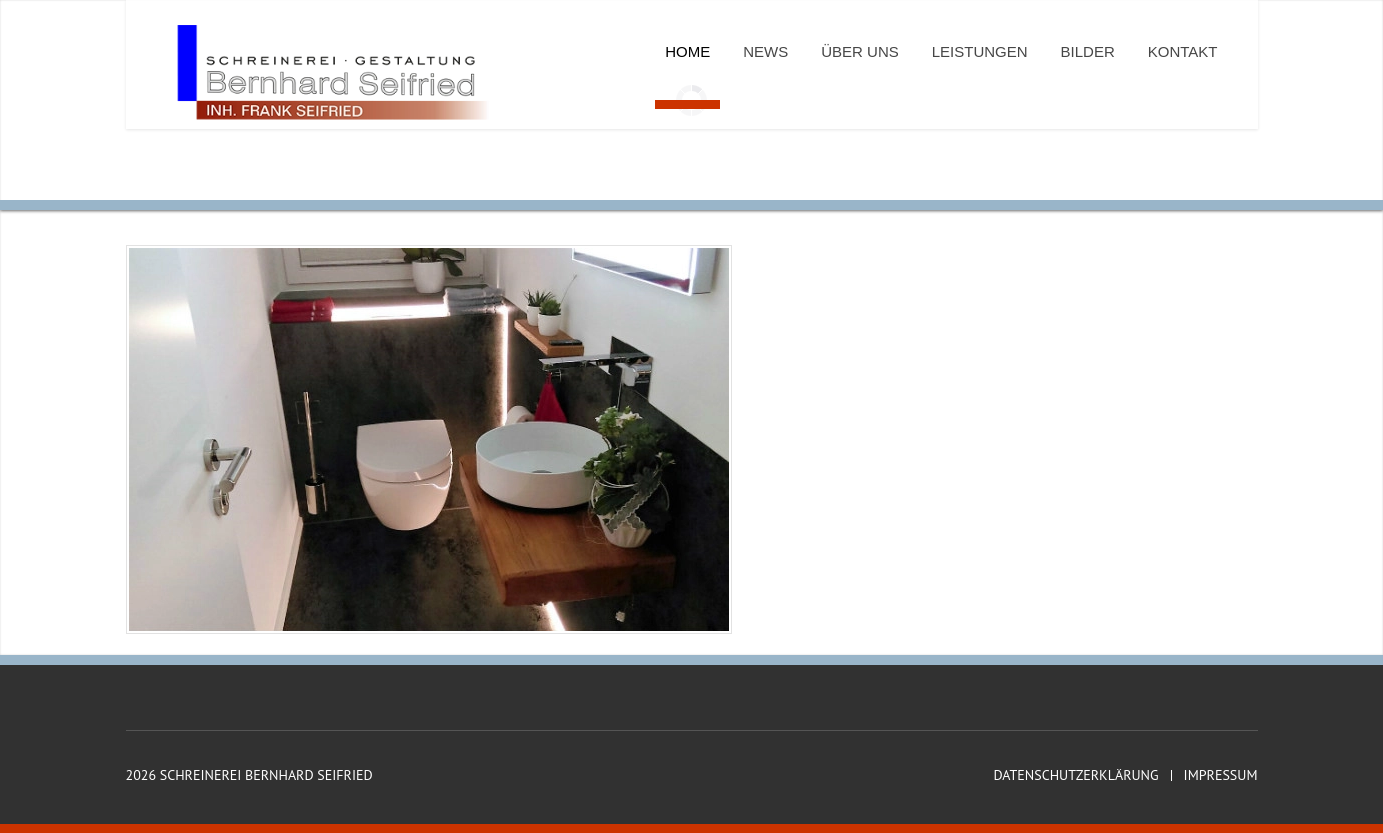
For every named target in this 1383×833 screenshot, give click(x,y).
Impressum (1221, 775)
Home (687, 51)
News (765, 51)
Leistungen (980, 51)
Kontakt (1183, 51)
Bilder (1088, 51)
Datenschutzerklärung (1075, 775)
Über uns (860, 51)
